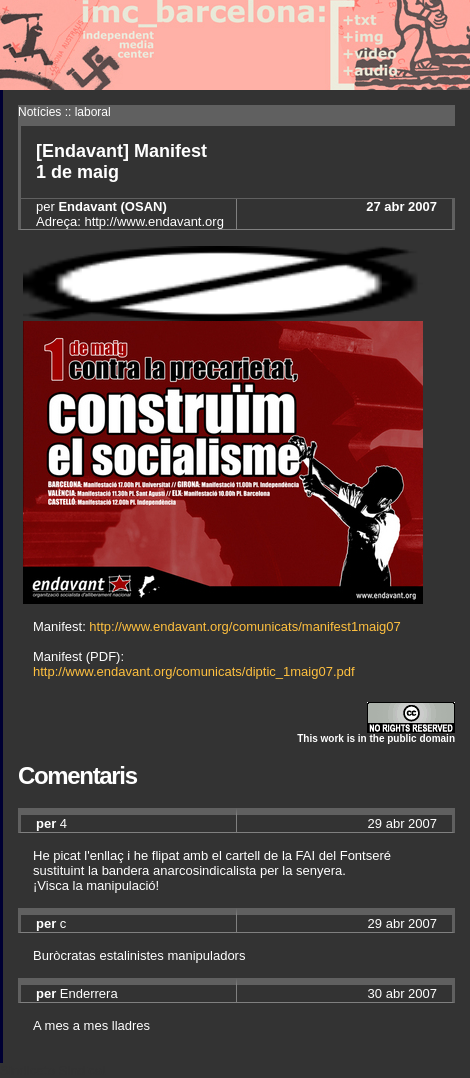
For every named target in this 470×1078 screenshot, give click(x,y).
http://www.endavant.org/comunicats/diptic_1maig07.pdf (194, 671)
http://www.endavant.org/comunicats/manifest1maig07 (244, 626)
